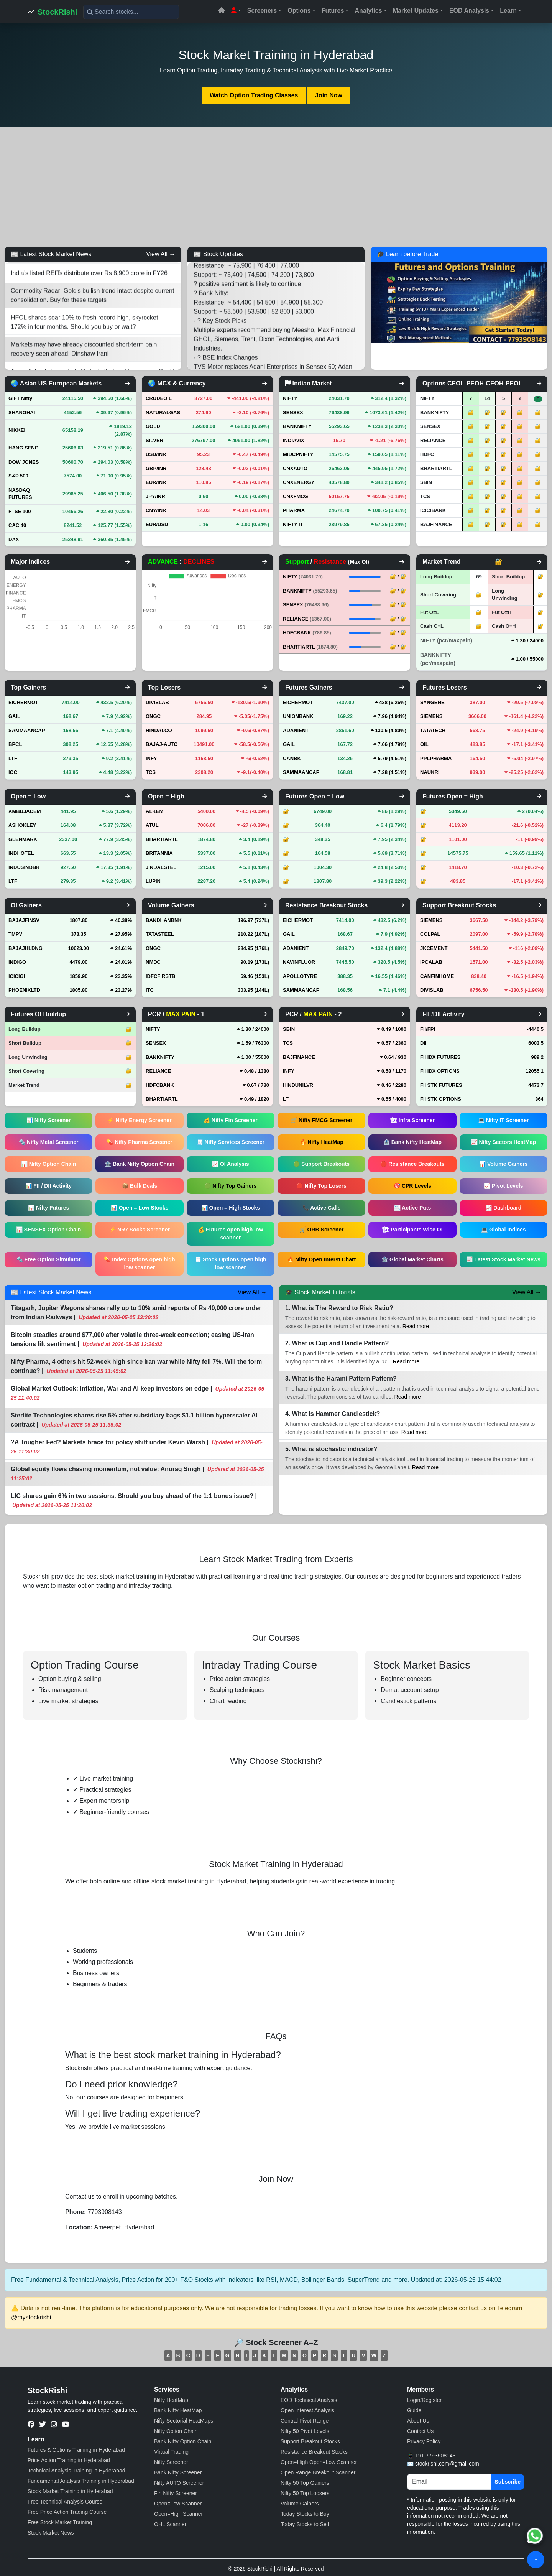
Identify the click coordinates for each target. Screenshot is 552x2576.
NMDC (153, 962)
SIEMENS (431, 716)
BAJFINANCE (299, 1057)
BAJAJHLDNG (25, 948)
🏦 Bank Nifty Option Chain (139, 1164)
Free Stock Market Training (60, 2522)
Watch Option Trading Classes (254, 95)
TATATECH (432, 730)
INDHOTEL (21, 853)
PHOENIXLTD (24, 990)
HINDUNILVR (298, 1085)
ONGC (153, 716)
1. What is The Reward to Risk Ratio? (339, 1308)
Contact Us (420, 2431)
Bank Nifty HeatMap (178, 2410)
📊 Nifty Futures (48, 1208)
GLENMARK (22, 839)
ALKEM (154, 811)
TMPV (15, 934)
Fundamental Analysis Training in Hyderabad (81, 2481)
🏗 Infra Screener (412, 1120)
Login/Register (424, 2400)
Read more (415, 1326)
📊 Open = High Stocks (230, 1208)
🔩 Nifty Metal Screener (49, 1142)
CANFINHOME (437, 976)
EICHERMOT (23, 702)
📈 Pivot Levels (503, 1186)
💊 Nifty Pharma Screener (139, 1142)
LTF (12, 758)
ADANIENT (296, 730)
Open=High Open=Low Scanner (319, 2462)
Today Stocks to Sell (305, 2524)
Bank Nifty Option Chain (182, 2441)
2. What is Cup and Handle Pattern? (337, 1343)
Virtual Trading (171, 2452)
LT (286, 1099)
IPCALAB (431, 962)
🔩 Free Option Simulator (48, 1259)
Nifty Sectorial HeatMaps (183, 2421)
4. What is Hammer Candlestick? (332, 1414)
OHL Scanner (170, 2524)
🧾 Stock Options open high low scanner (230, 1263)
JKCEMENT (434, 948)
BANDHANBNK (164, 920)
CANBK (292, 758)
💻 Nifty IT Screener (503, 1120)
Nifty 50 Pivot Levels (305, 2431)
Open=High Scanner (178, 2514)
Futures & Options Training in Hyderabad (76, 2450)
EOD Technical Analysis (309, 2400)
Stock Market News (51, 2533)
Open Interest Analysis (307, 2410)
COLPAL (430, 934)
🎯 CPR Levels (412, 1186)
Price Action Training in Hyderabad (69, 2460)
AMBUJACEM (24, 811)
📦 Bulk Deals (139, 1186)
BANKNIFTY (310, 591)
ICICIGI (16, 976)
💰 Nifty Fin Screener (231, 1120)
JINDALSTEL (161, 867)
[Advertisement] (276, 186)
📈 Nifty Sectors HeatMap (503, 1142)
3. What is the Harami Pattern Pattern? (341, 1378)
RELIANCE (307, 619)
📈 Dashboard (503, 1208)
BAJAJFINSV (23, 920)
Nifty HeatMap (171, 2400)
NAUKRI (430, 772)
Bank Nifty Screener (178, 2472)
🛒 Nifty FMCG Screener (321, 1120)
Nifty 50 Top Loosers (305, 2493)
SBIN (289, 1029)
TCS (151, 772)
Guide (414, 2410)
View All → (160, 254)
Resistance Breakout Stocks (314, 2452)
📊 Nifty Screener (48, 1120)
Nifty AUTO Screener (179, 2483)
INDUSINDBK (24, 867)
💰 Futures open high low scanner (230, 1233)
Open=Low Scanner (178, 2503)
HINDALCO (159, 730)
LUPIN (153, 881)
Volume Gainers (300, 2503)
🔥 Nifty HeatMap (321, 1142)
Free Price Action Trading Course (67, 2512)
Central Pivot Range (305, 2421)
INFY (151, 758)
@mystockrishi (31, 2317)
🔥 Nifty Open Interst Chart (321, 1259)
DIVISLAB (157, 702)
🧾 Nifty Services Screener (230, 1142)
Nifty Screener (171, 2462)
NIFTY (303, 576)
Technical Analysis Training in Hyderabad (76, 2470)
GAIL (14, 716)
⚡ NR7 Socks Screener (139, 1229)
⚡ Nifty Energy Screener (139, 1120)
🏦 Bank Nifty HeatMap (412, 1142)
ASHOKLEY (22, 825)
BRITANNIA (159, 853)
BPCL (15, 744)
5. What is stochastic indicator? (331, 1449)
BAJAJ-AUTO (162, 744)
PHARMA (294, 510)
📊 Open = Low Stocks (139, 1208)
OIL (424, 744)
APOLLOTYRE (300, 976)
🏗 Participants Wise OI (412, 1229)
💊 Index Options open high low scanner (139, 1263)
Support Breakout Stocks (310, 2441)
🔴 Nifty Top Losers (321, 1186)
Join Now (328, 95)
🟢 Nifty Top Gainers (230, 1186)
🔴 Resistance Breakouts (412, 1164)
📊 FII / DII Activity (48, 1186)
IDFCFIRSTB (160, 976)
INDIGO (17, 962)
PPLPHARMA (436, 758)
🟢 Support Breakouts (321, 1164)
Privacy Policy (423, 2441)
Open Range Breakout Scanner (318, 2472)
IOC (12, 772)
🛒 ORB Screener (321, 1229)
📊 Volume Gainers (503, 1164)
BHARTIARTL (310, 647)
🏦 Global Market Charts (412, 1259)
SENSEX (306, 604)
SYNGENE (432, 702)
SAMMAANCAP (26, 730)
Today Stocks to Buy (305, 2514)
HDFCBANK (307, 632)
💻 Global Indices (503, 1229)
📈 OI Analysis (230, 1164)
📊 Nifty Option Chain (48, 1164)
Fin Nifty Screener (175, 2493)
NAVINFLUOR (299, 962)
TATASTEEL (160, 934)
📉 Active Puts (412, 1208)
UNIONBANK (298, 716)
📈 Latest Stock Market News (503, 1259)
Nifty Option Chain (176, 2431)
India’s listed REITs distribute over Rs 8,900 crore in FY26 (89, 282)
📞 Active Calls (321, 1208)
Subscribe (508, 2482)
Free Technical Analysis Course (65, 2502)
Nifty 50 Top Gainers (305, 2483)
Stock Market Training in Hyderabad (70, 2491)
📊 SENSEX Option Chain (48, 1229)
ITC (150, 990)
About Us (418, 2421)
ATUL (152, 825)
